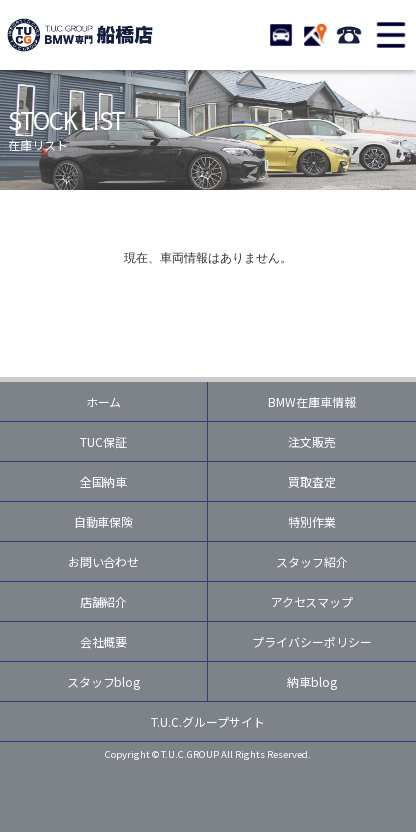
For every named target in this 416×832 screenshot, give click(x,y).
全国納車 (104, 481)
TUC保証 (103, 441)
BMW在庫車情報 (312, 401)
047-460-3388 (349, 35)
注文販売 (312, 441)
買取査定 (312, 481)
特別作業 (312, 521)
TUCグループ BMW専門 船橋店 (80, 35)
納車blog (312, 681)
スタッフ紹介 (312, 561)
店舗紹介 (104, 601)
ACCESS (315, 35)
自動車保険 (104, 521)
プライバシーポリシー (312, 641)
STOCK (281, 35)
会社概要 (104, 641)
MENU (391, 35)
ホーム (104, 401)
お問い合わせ (104, 561)
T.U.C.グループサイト (208, 721)
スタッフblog (104, 681)
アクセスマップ (312, 601)
